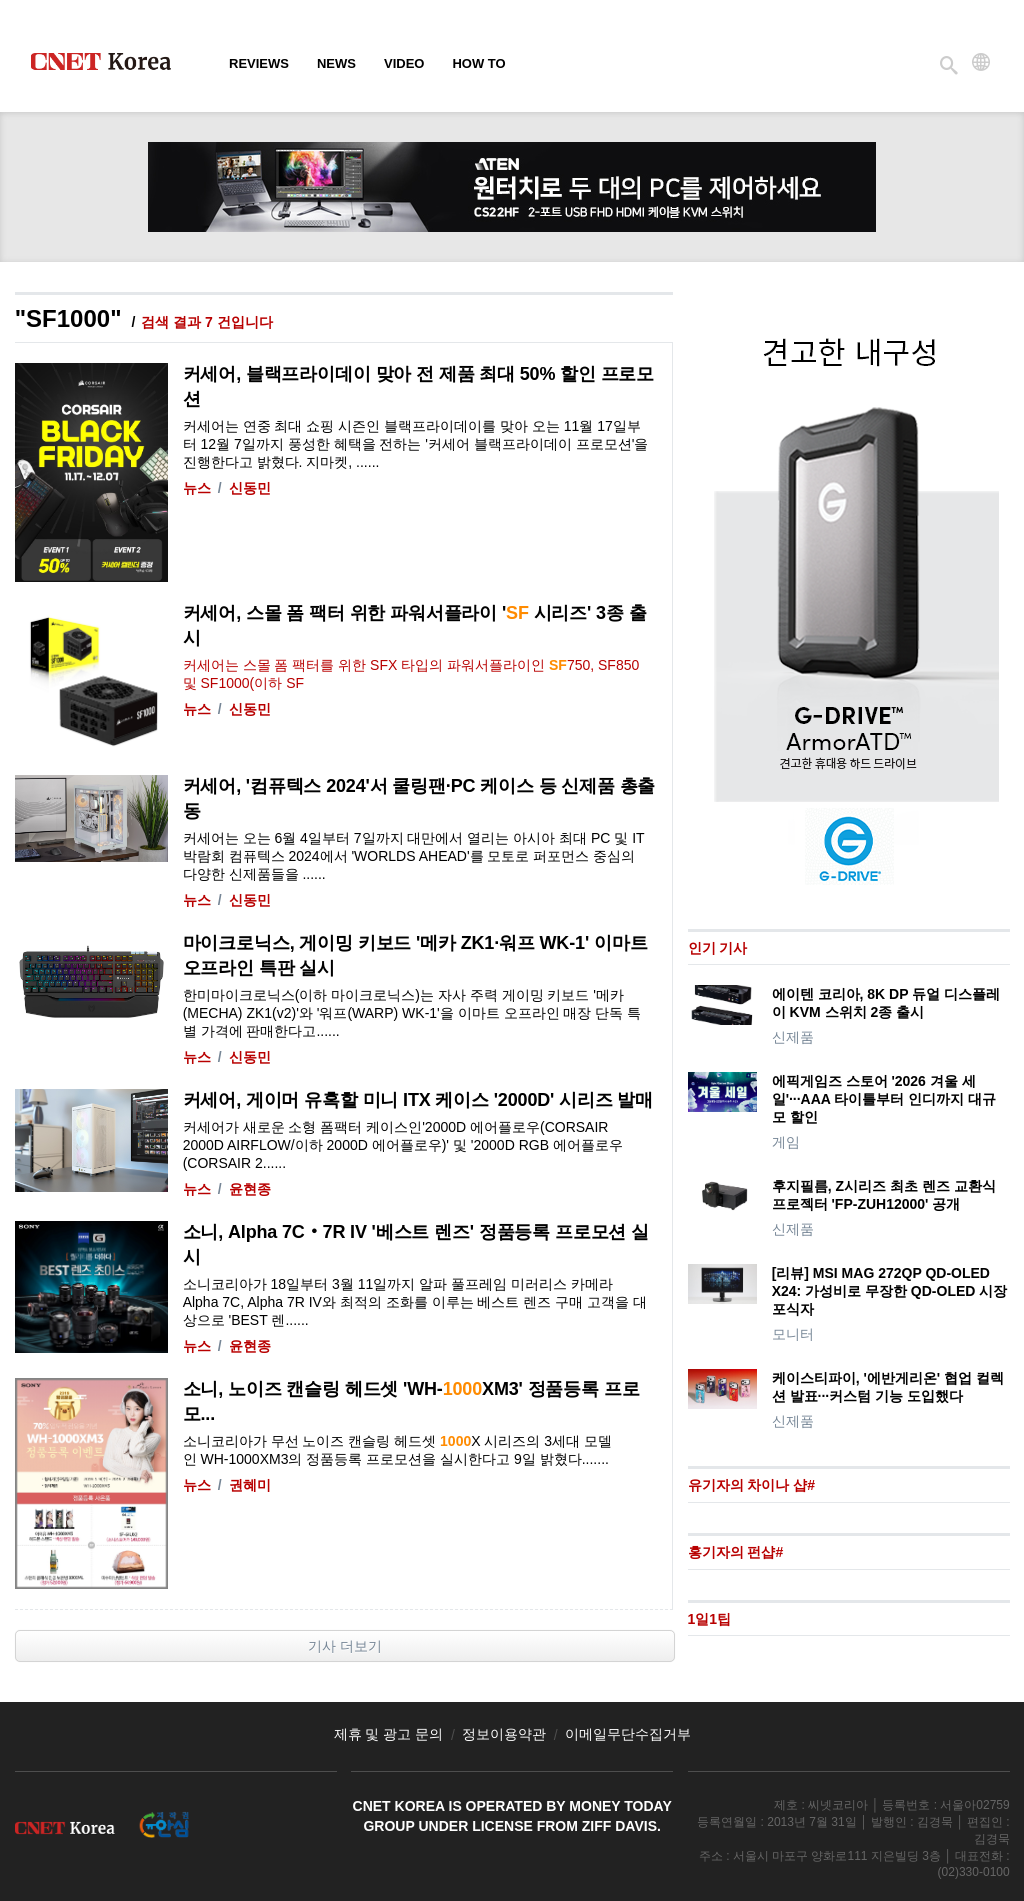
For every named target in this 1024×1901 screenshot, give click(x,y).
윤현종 (250, 1189)
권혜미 (250, 1485)
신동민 (250, 488)
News (336, 63)
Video (404, 63)
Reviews (259, 63)
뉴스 (197, 488)
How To (478, 63)
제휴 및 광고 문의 (389, 1734)
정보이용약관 (504, 1734)
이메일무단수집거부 (628, 1734)
